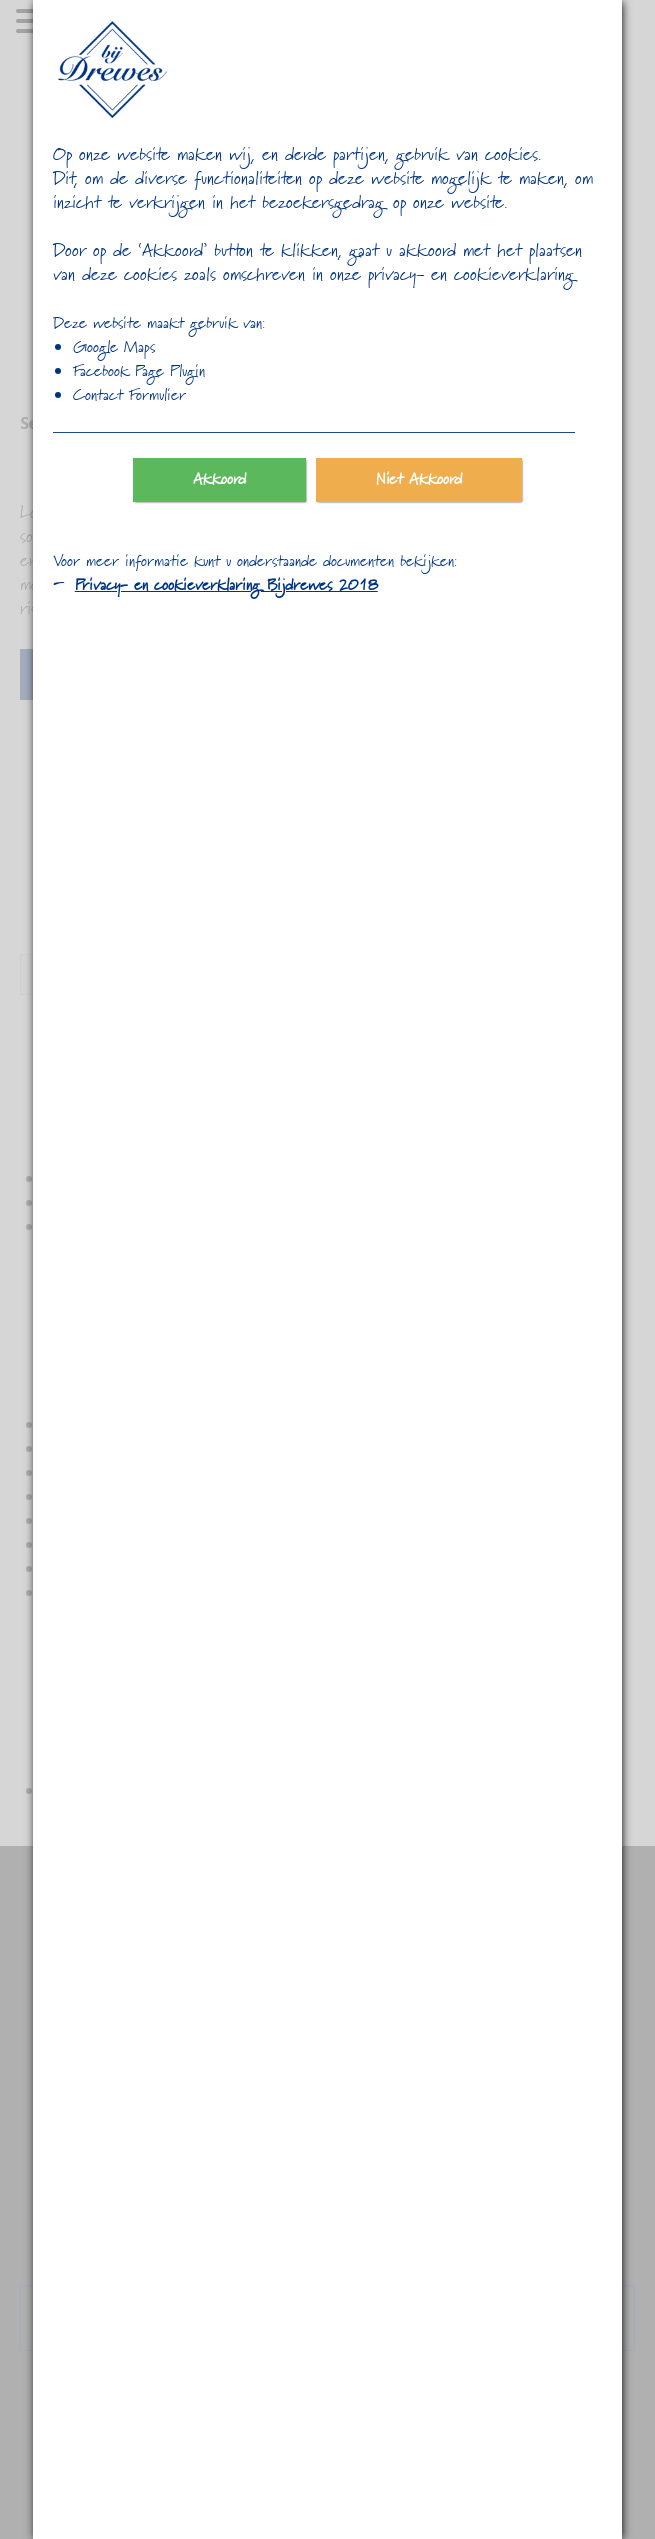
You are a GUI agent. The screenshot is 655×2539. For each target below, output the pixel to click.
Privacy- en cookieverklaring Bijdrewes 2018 (226, 586)
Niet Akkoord (419, 480)
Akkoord (219, 480)
